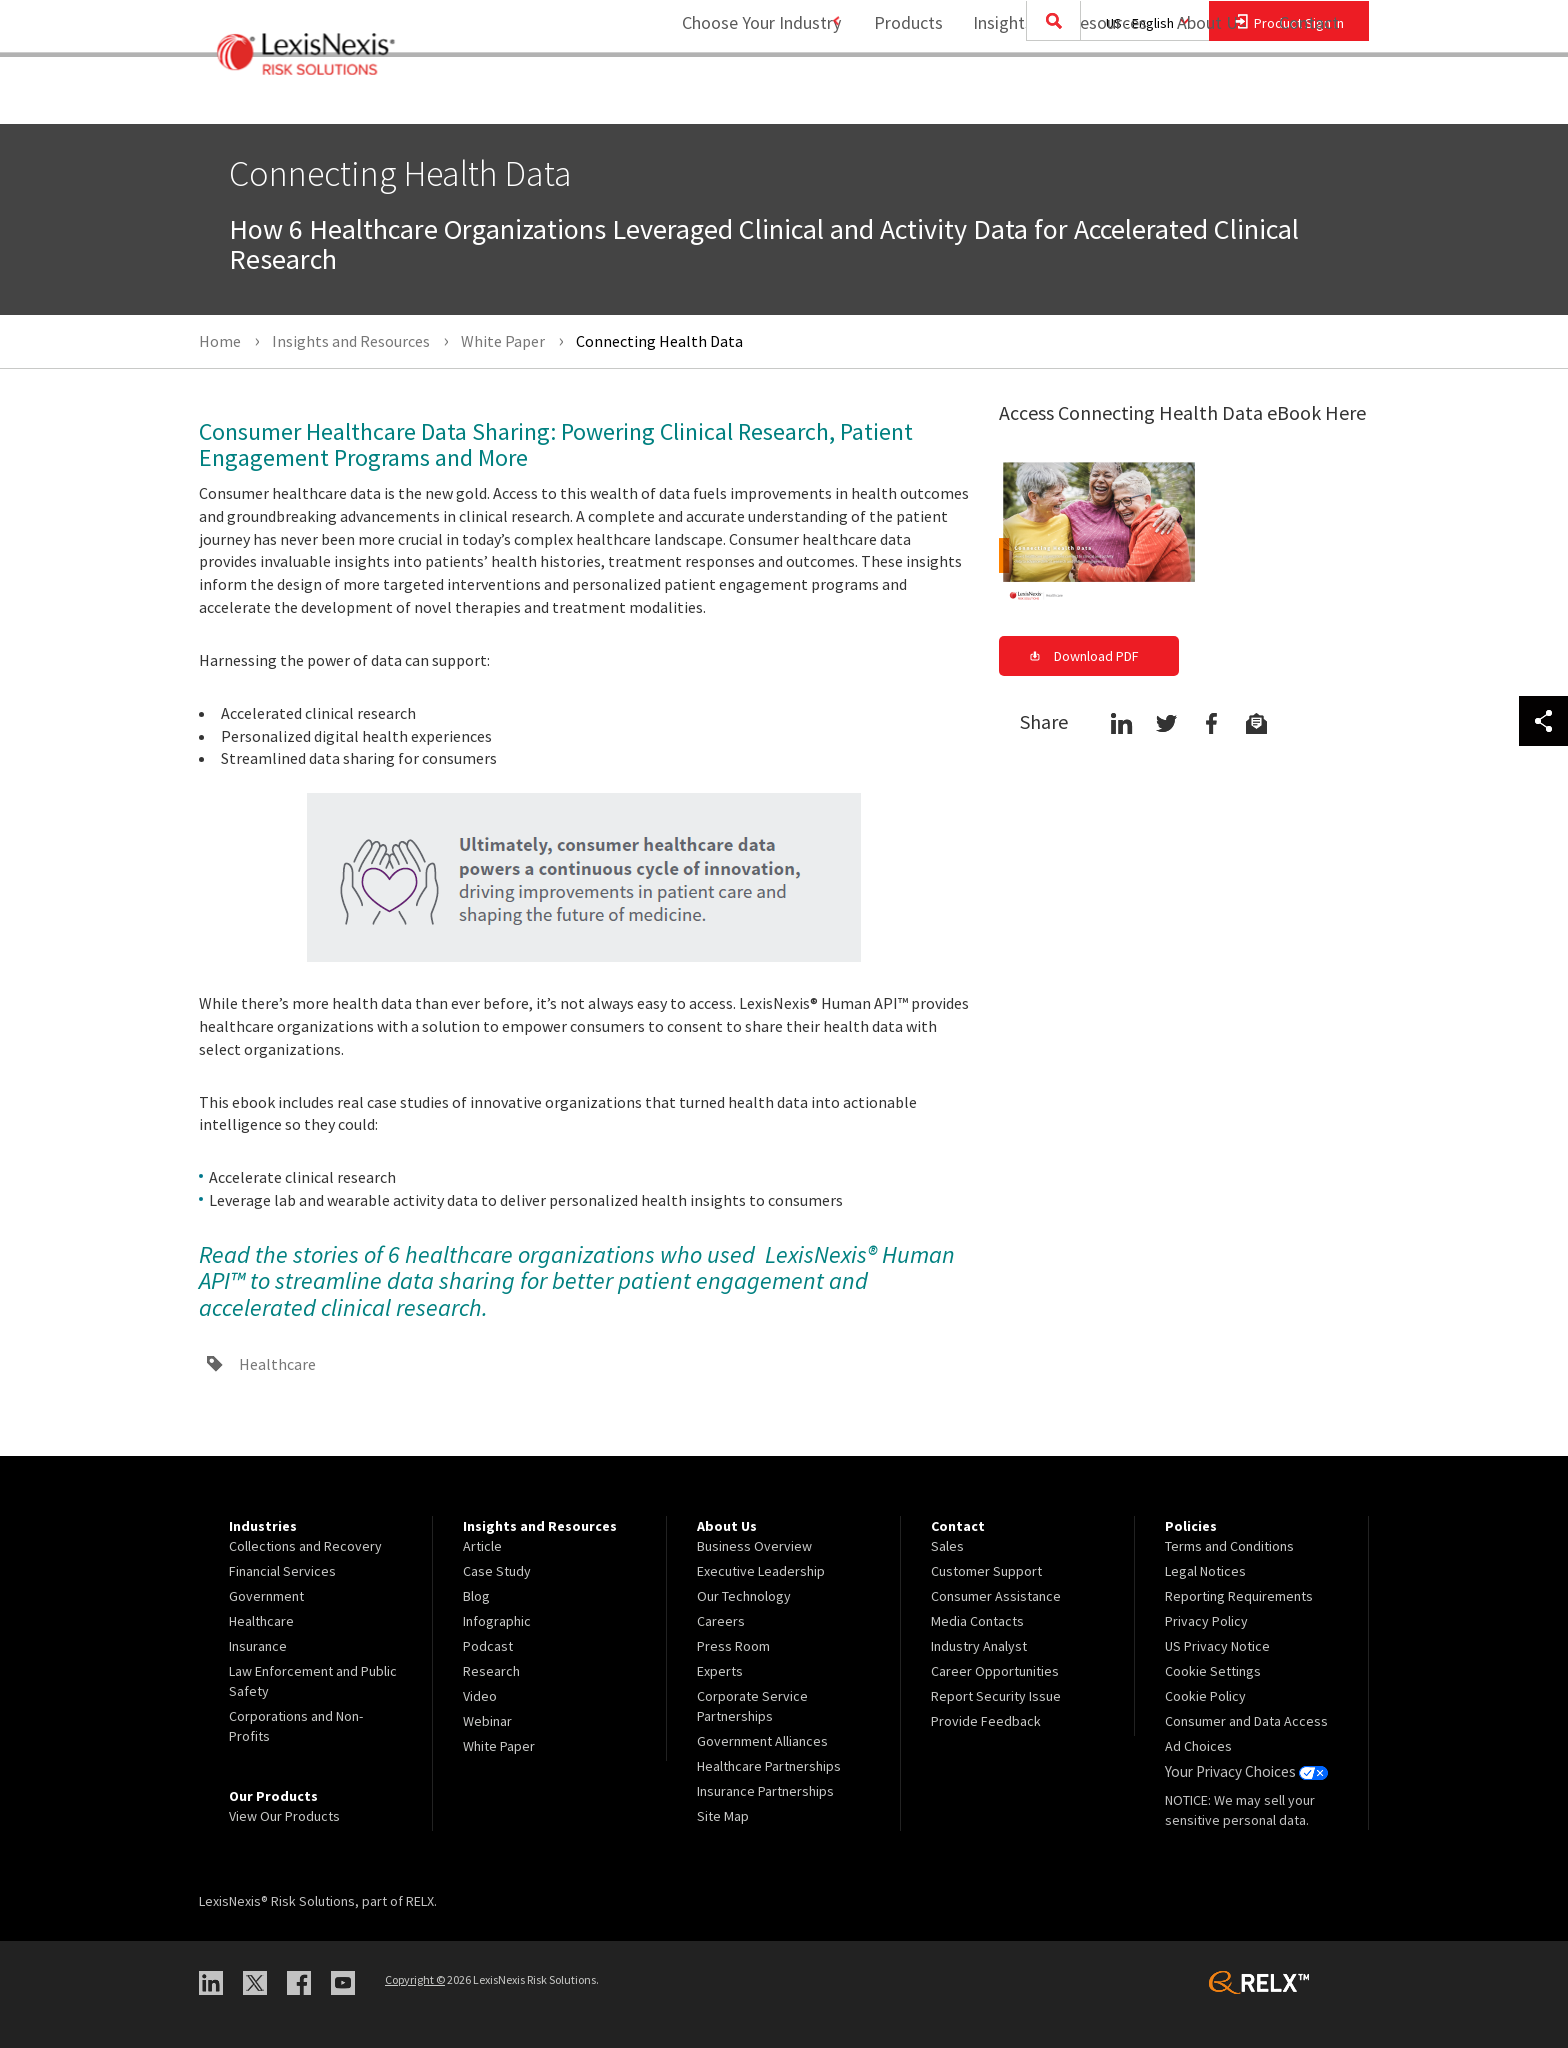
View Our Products (284, 1816)
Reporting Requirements (1239, 1596)
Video (480, 1696)
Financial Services (282, 1571)
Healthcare (277, 1364)
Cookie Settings (1213, 1671)
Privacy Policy (1206, 1621)
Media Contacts (977, 1621)
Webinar (487, 1721)
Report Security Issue (996, 1696)
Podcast (488, 1646)
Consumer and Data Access (1246, 1721)
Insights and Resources (1048, 95)
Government (266, 1596)
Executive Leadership (761, 1571)
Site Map (723, 1816)
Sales (947, 1546)
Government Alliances (762, 1741)
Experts (720, 1671)
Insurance (258, 1646)
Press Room (733, 1646)
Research (491, 1671)
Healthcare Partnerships (769, 1766)
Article (482, 1546)
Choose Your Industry (737, 95)
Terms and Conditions (1229, 1546)
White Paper (499, 1746)
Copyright (415, 1979)
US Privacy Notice (1217, 1646)
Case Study (497, 1571)
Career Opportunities (995, 1671)
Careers (721, 1621)
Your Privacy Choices (1243, 1771)
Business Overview (754, 1546)
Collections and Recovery (305, 1546)
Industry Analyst (979, 1646)
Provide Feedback (986, 1721)
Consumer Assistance (996, 1596)
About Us (1199, 95)
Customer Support (986, 1571)
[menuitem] (896, 96)
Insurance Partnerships (765, 1791)
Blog (476, 1596)
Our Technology (744, 1596)
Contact (1309, 95)
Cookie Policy (1205, 1696)
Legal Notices (1205, 1571)
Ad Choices (1198, 1746)
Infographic (497, 1621)
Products (896, 95)
